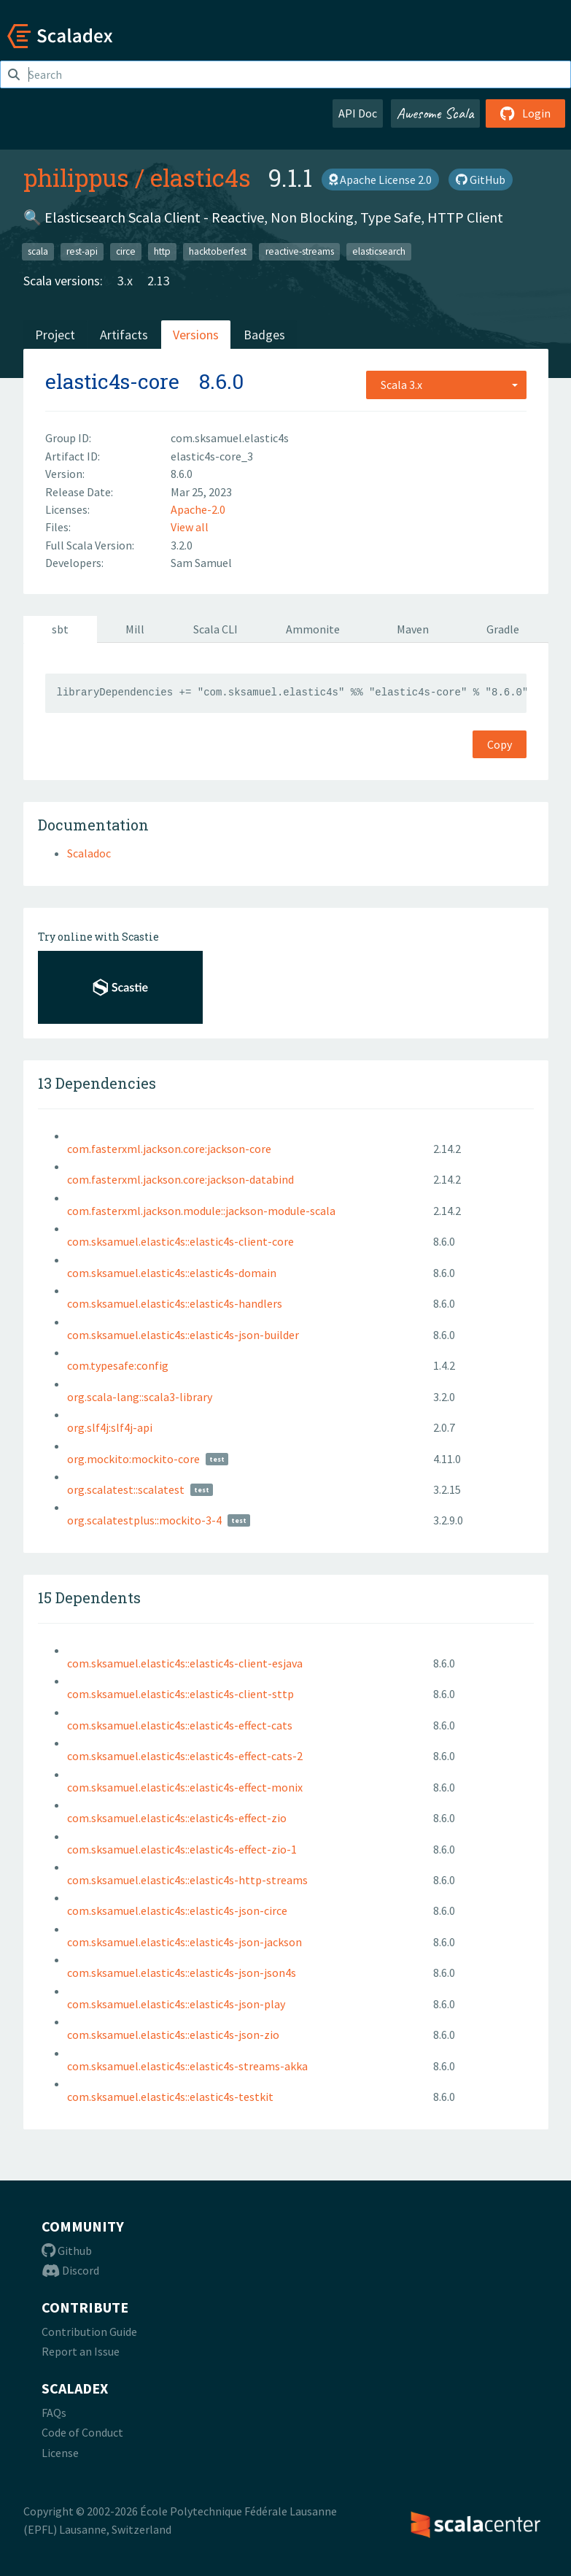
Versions (196, 334)
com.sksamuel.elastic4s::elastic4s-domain (171, 1272)
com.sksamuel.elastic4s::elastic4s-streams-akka (187, 2066)
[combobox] (446, 384)
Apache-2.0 (198, 509)
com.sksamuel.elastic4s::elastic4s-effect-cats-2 (185, 1755)
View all (190, 527)
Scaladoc (89, 853)
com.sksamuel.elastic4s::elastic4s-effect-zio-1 (182, 1849)
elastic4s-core (112, 381)
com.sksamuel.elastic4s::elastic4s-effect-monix (185, 1787)
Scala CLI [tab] (215, 629)
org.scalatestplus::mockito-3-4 (144, 1520)
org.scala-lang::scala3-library (139, 1396)
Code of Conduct (82, 2432)
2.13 (158, 280)
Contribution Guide (89, 2331)
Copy (499, 744)
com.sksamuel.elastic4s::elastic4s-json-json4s (181, 1972)
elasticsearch (378, 251)
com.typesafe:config (117, 1365)
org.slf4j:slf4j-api (109, 1427)
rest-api (82, 251)
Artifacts (124, 334)
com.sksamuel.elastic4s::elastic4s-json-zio (173, 2034)
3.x (125, 280)
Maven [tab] (413, 629)
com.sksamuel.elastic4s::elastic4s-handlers (174, 1303)
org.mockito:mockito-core (133, 1458)
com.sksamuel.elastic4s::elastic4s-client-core (180, 1241)
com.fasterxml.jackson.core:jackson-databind (180, 1179)
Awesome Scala (435, 113)
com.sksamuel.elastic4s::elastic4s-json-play (176, 2004)
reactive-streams (299, 251)
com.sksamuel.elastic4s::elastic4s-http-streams (187, 1880)
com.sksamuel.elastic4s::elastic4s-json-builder (183, 1334)
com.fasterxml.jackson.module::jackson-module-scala (201, 1210)
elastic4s (200, 177)
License (60, 2452)
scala (38, 251)
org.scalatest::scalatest (125, 1489)
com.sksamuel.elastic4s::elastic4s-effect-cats (179, 1725)
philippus (76, 177)
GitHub (480, 179)
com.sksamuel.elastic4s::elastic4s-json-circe (177, 1910)
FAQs (54, 2412)
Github (67, 2250)
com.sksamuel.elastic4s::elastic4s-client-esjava (185, 1663)
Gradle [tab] (502, 629)
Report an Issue (81, 2351)
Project (55, 334)
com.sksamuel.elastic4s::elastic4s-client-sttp (180, 1693)
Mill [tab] (134, 629)
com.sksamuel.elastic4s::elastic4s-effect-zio (177, 1817)
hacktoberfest (217, 251)
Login (525, 113)
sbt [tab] (60, 629)
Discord (70, 2270)
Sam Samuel (201, 562)
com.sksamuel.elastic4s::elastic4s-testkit (170, 2096)
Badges (264, 334)
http (162, 251)
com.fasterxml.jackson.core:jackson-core (169, 1148)
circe (126, 251)
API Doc (357, 113)
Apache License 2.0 (380, 179)
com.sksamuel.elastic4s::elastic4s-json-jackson (184, 1942)
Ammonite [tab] (313, 629)
